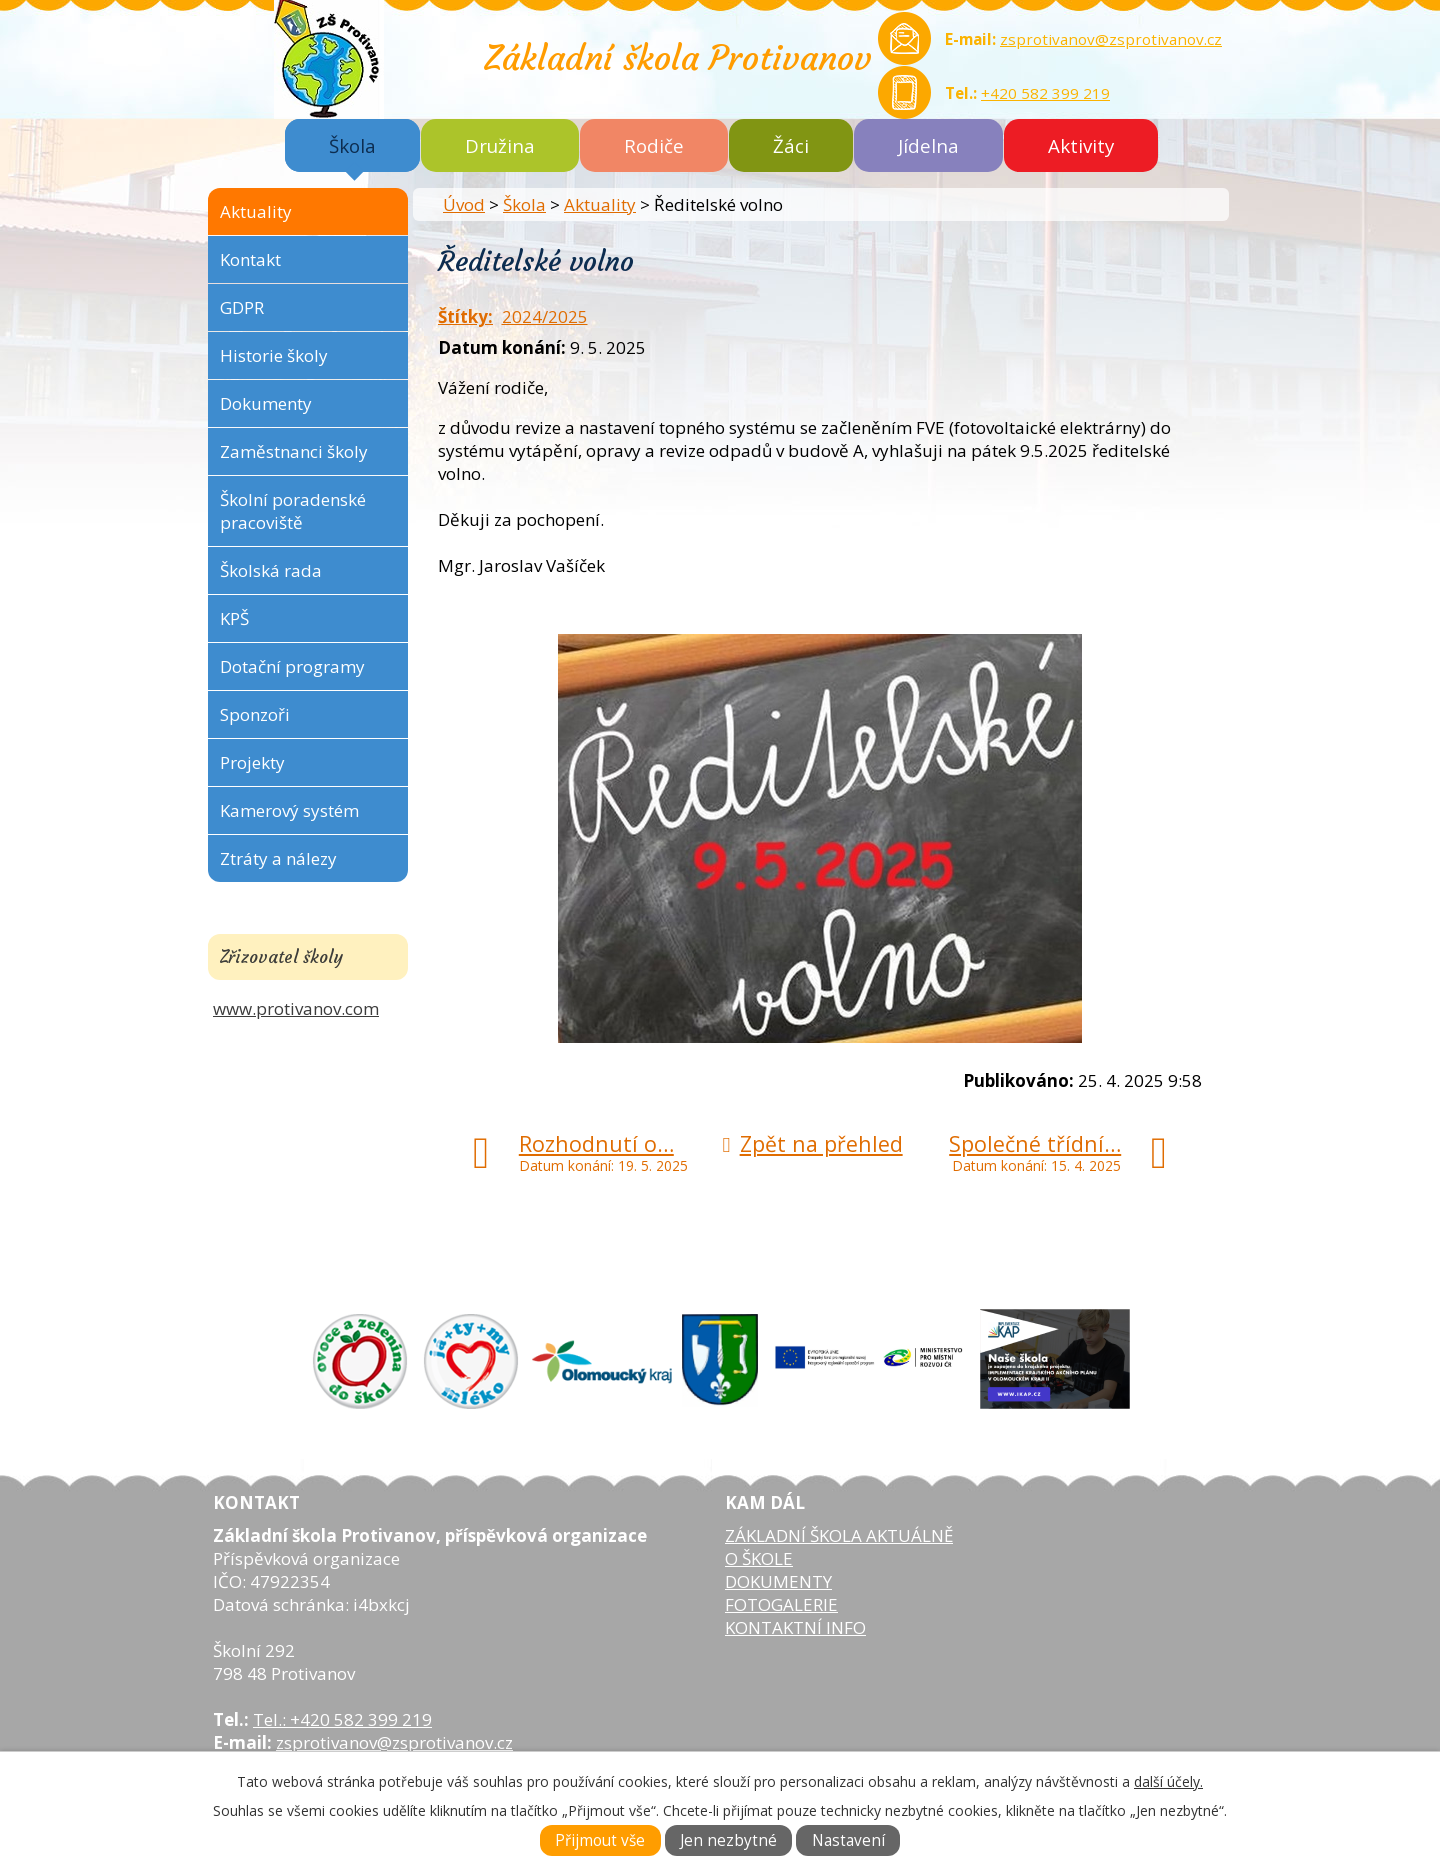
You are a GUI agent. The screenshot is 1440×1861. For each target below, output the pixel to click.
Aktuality (600, 204)
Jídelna (928, 145)
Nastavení (848, 1840)
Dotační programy (292, 666)
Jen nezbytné (728, 1840)
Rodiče (654, 145)
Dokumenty (266, 403)
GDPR (242, 307)
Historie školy (274, 355)
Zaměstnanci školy (294, 451)
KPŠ (234, 618)
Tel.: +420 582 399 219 (342, 1719)
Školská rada (271, 570)
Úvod (464, 204)
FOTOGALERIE (781, 1604)
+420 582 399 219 (1045, 93)
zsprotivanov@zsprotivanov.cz (1111, 39)
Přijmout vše (600, 1840)
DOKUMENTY (778, 1581)
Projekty (252, 762)
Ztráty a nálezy (278, 858)
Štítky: (465, 316)
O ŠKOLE (759, 1558)
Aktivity (1081, 145)
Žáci (791, 145)
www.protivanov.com (296, 1008)
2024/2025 (545, 316)
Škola (352, 145)
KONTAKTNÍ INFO (795, 1627)
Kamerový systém (289, 810)
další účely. (1168, 1781)
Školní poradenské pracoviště (293, 511)
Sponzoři (255, 714)
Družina (500, 145)
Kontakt (250, 259)
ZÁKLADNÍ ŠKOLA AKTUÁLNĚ (839, 1535)
